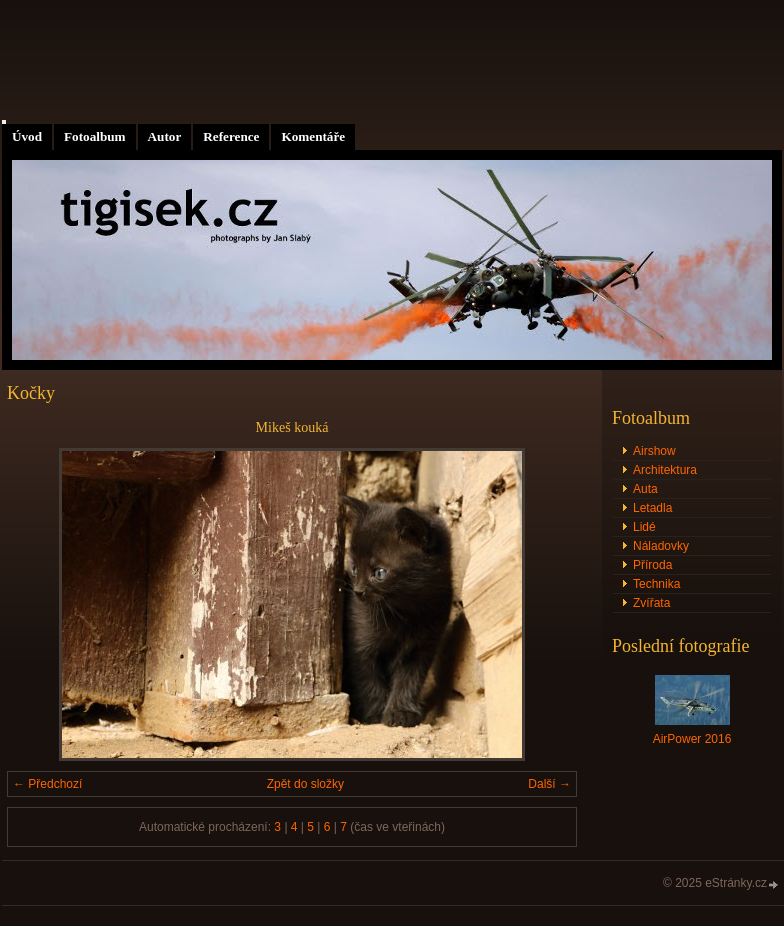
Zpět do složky (305, 784)
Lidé (644, 527)
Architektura (665, 470)
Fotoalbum (95, 136)
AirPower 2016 (692, 739)
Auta (645, 489)
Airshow (654, 451)
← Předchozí (47, 784)
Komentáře (313, 136)
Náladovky (661, 546)
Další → (549, 784)
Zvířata (651, 603)
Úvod (27, 136)
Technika (656, 584)
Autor (165, 136)
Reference (231, 136)
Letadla (652, 508)
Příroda (652, 565)
